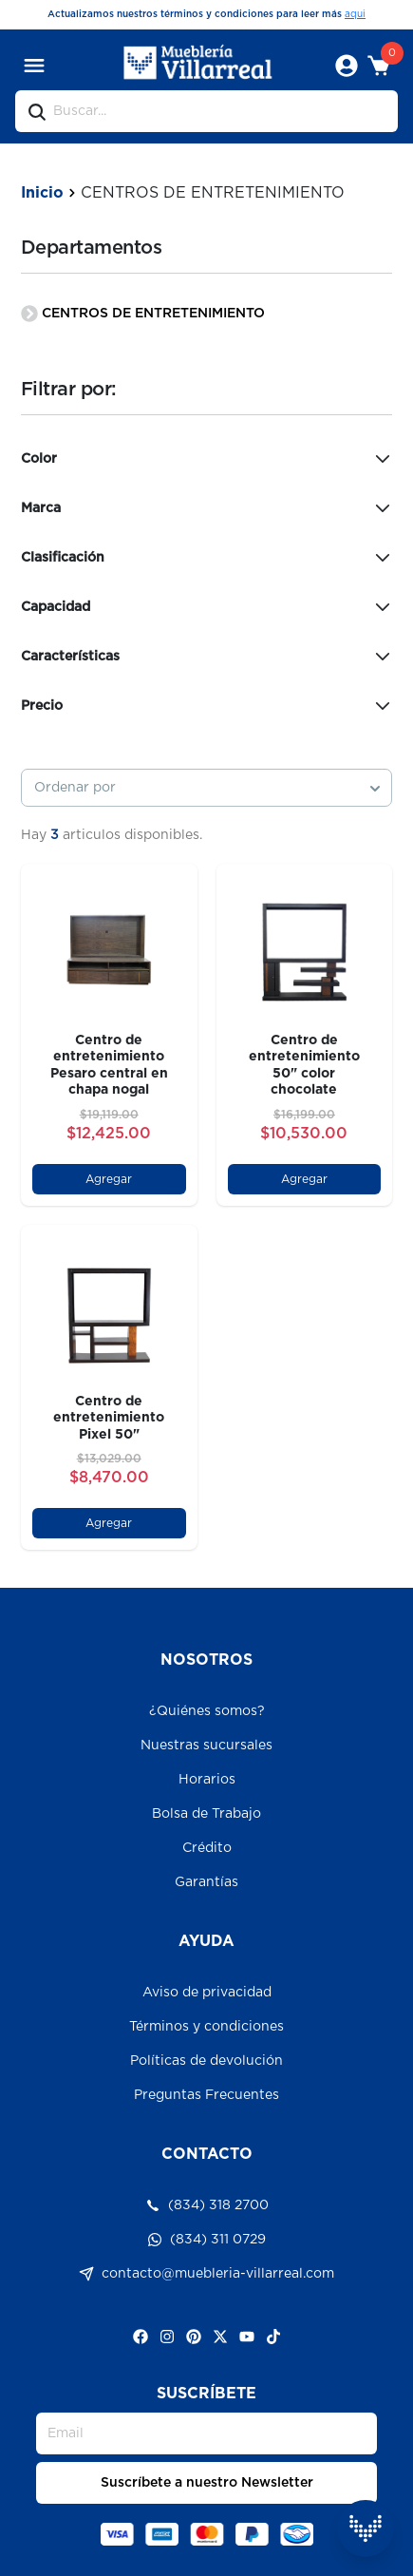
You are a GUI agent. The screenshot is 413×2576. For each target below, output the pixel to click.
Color (207, 458)
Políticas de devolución (206, 2061)
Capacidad (207, 607)
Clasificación (207, 557)
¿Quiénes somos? (207, 1711)
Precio (207, 706)
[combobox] (207, 788)
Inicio (42, 192)
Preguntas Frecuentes (206, 2095)
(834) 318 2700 (207, 2205)
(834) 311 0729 (206, 2239)
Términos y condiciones (206, 2026)
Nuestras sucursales (206, 1745)
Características (207, 656)
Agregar (108, 1179)
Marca (207, 508)
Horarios (206, 1779)
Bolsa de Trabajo (206, 1814)
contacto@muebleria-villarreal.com (206, 2273)
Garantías (206, 1882)
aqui (355, 14)
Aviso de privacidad (207, 1992)
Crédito (207, 1848)
